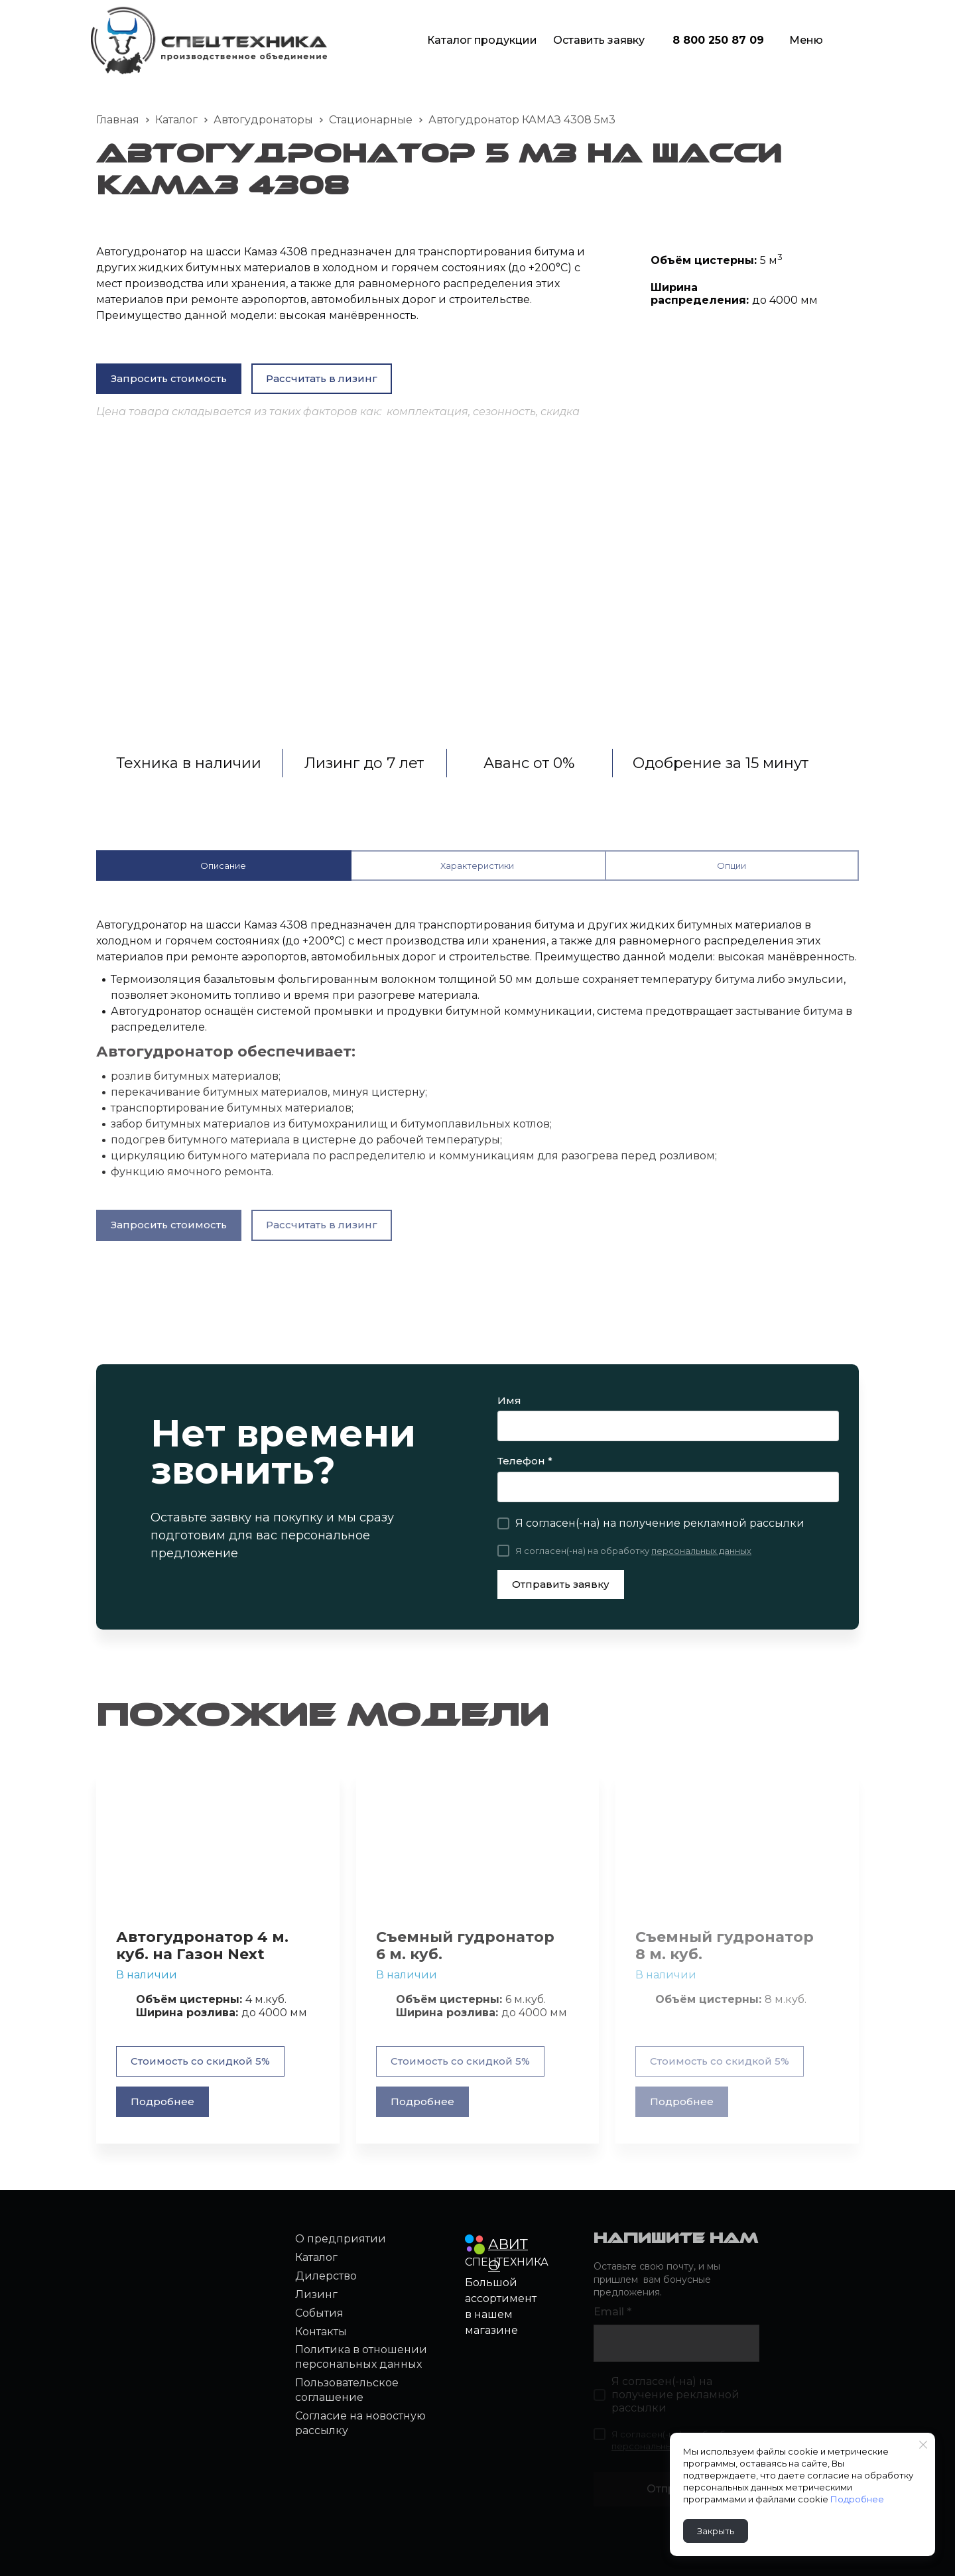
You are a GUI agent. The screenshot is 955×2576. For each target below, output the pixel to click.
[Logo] (209, 40)
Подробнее (867, 2499)
